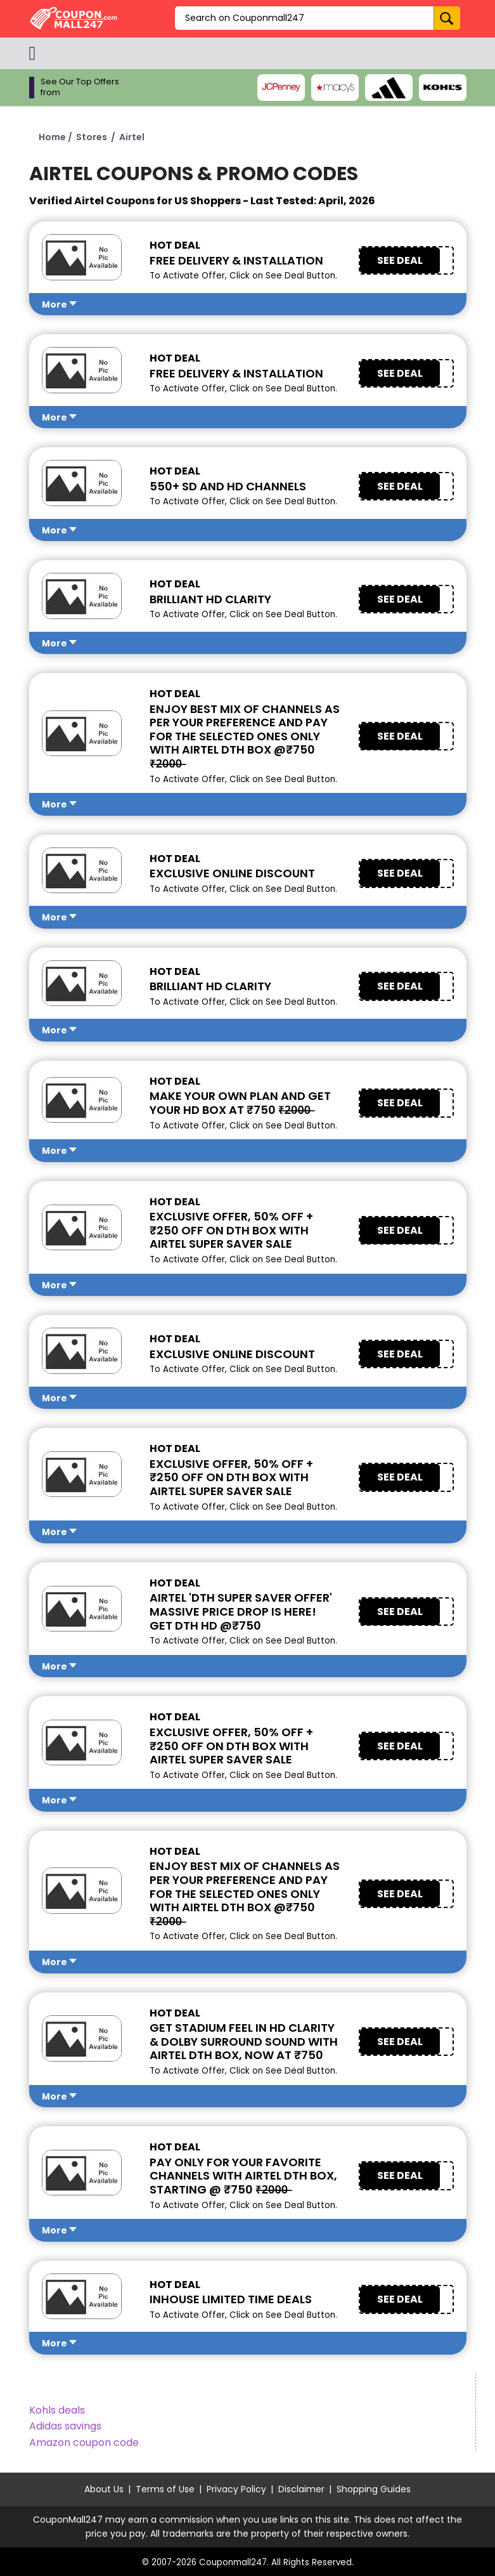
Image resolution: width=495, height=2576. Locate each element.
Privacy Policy (236, 2489)
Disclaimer (301, 2489)
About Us (104, 2489)
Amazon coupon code (84, 2442)
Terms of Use (165, 2489)
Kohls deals (57, 2410)
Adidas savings (65, 2426)
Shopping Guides (374, 2489)
